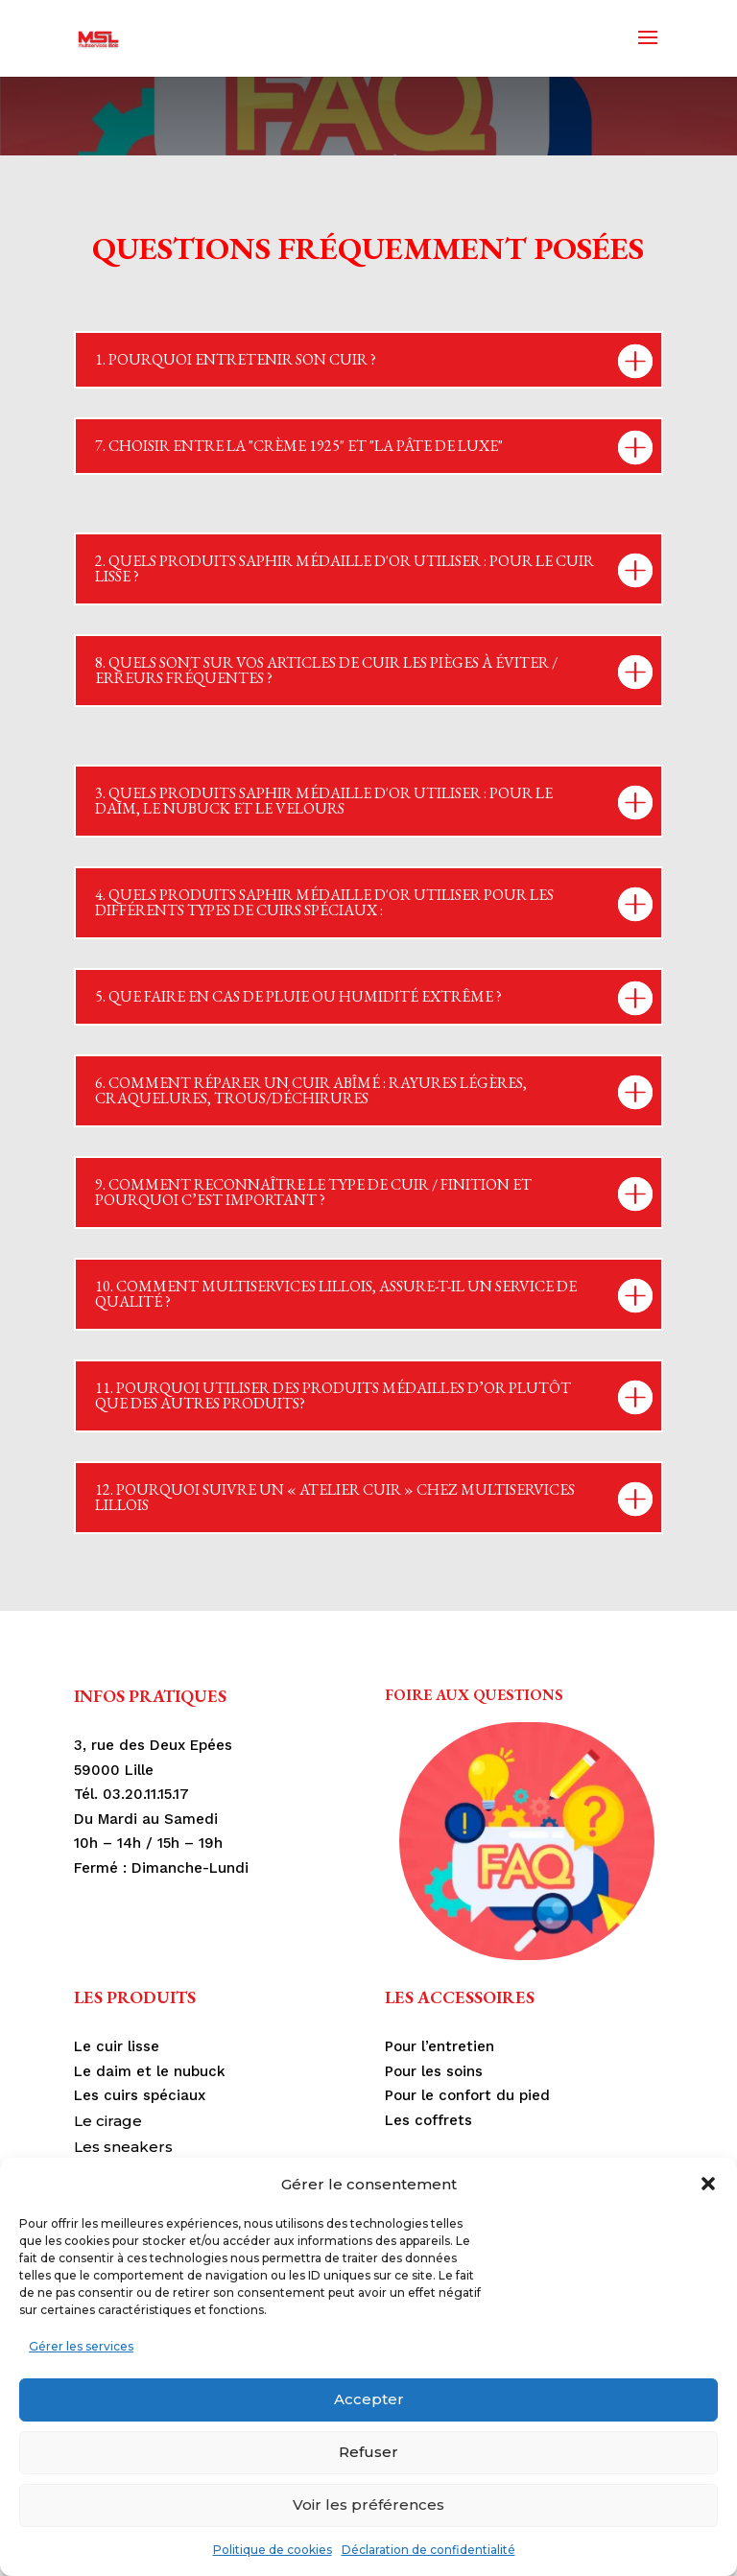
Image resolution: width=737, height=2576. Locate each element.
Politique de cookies (272, 2549)
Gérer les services (81, 2346)
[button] (708, 2183)
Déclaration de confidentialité (428, 2549)
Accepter (369, 2399)
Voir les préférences (368, 2504)
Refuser (368, 2452)
